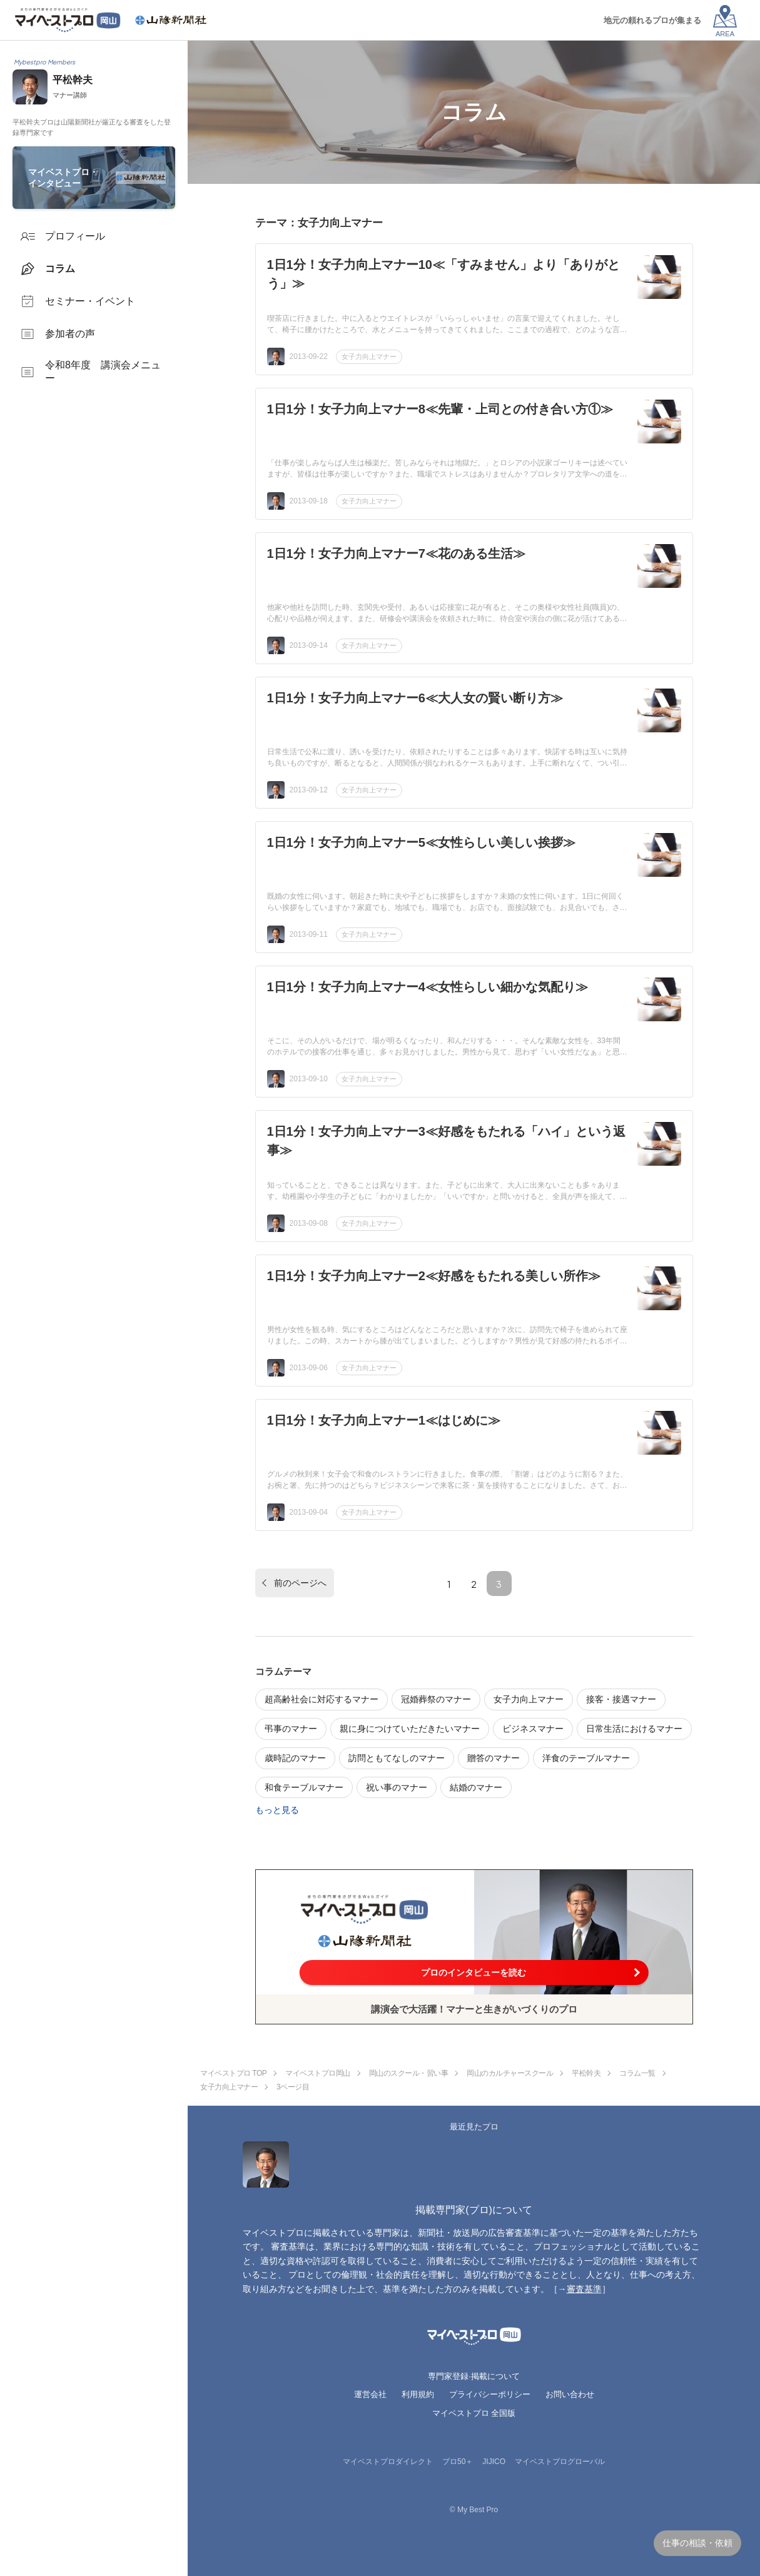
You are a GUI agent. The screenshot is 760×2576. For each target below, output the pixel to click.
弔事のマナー (291, 1729)
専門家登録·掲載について (474, 2376)
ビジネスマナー (533, 1729)
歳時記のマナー (295, 1758)
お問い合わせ (569, 2394)
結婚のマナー (476, 1787)
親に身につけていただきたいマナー (410, 1729)
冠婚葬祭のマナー (436, 1699)
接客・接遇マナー (621, 1699)
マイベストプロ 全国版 (474, 2413)
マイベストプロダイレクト (388, 2461)
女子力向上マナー (369, 356)
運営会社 (370, 2394)
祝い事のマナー (396, 1787)
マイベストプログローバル (560, 2461)
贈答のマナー (493, 1758)
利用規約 (418, 2394)
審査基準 (584, 2289)
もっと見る (277, 1810)
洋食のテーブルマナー (586, 1758)
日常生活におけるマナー (634, 1729)
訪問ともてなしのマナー (396, 1758)
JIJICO (493, 2461)
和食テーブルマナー (304, 1787)
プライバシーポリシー (489, 2394)
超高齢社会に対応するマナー (321, 1699)
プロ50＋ (457, 2461)
